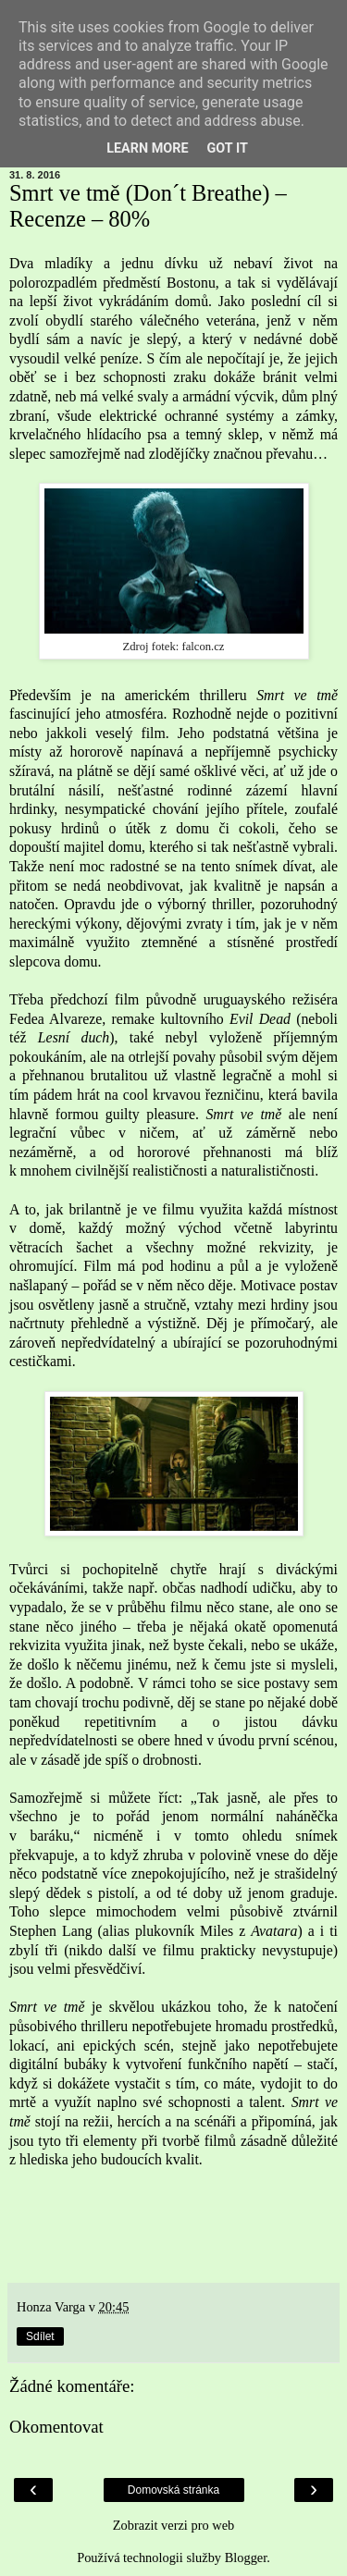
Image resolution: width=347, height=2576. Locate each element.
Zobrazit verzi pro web (173, 2525)
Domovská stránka (173, 2490)
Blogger (246, 2557)
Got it (227, 148)
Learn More (147, 148)
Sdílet (40, 2336)
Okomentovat (56, 2426)
